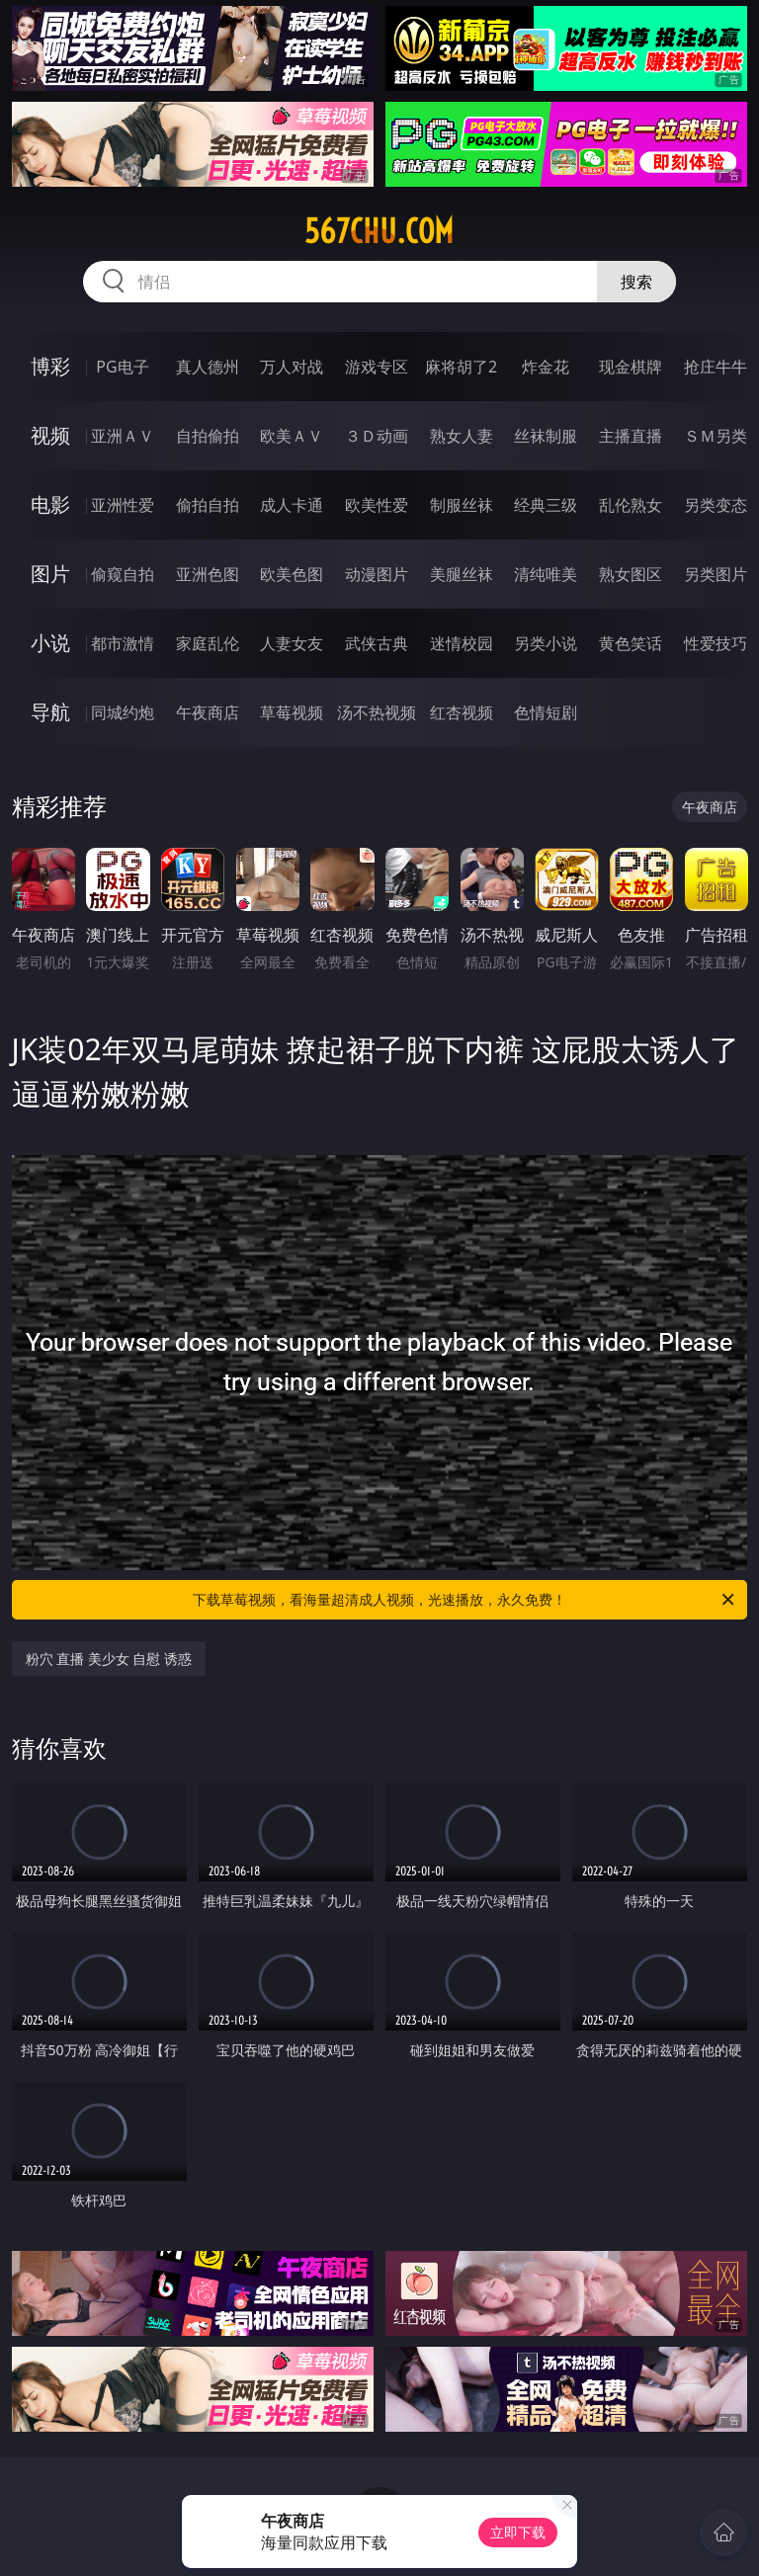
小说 (50, 642)
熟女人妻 (461, 436)
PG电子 (122, 366)
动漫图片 (376, 574)
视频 (50, 435)
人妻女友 (291, 643)
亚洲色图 (207, 574)
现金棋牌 (630, 366)
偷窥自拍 (122, 574)
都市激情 (122, 643)
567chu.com (379, 231)
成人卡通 (291, 505)
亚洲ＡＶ (122, 436)
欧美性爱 (376, 505)
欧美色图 (291, 574)
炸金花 (545, 366)
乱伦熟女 (630, 505)
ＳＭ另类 (715, 436)
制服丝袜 (461, 505)
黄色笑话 (630, 643)
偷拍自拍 (207, 505)
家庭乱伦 (207, 643)
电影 (50, 504)
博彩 (50, 366)
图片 (50, 573)
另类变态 (715, 505)
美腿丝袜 (461, 574)
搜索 (636, 281)
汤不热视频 (376, 712)
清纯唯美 (545, 574)
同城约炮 (122, 712)
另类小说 (545, 643)
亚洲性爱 (122, 505)
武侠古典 (376, 643)
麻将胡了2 (461, 366)
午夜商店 (207, 712)
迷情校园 (461, 643)
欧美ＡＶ (291, 436)
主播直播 (630, 436)
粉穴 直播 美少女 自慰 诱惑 (109, 1658)
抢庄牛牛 (715, 366)
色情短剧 (545, 712)
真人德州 (207, 366)
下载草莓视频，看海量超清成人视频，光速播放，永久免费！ (465, 1600)
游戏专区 (376, 366)
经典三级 (545, 505)
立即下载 (518, 2532)
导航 (50, 712)
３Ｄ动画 (376, 436)
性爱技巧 (715, 643)
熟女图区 (630, 574)
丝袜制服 (545, 436)
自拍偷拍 (207, 436)
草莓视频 (291, 712)
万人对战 (291, 366)
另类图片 (715, 574)
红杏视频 (461, 712)
